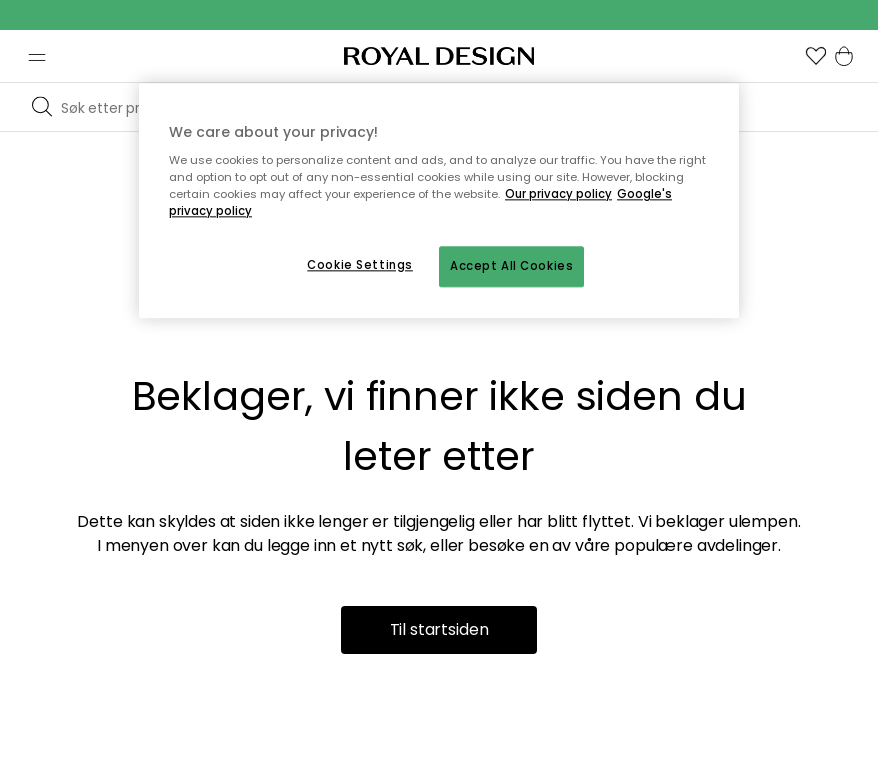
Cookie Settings (360, 265)
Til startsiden (439, 629)
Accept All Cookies (511, 266)
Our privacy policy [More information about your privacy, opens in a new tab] (558, 195)
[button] (816, 56)
